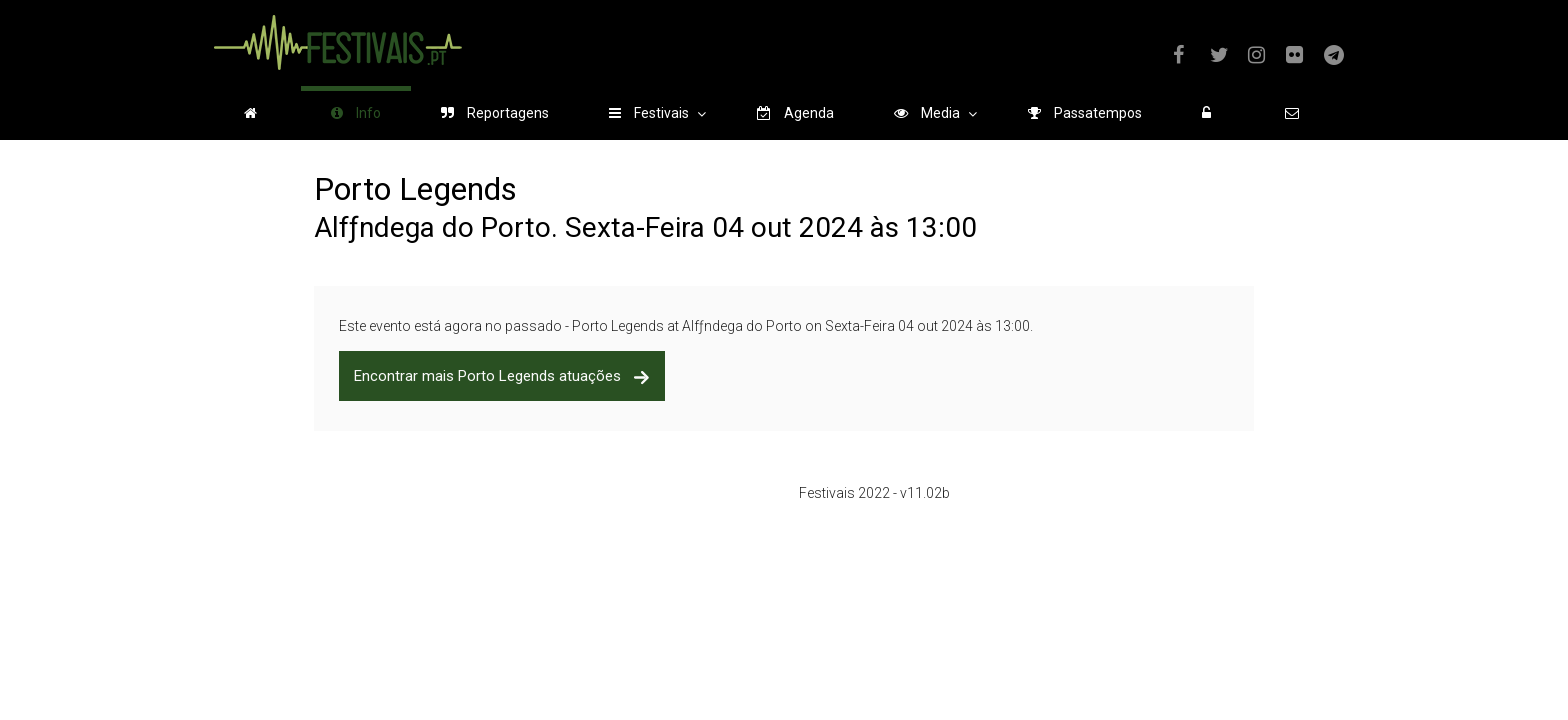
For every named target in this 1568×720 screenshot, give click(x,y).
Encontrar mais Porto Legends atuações (502, 376)
